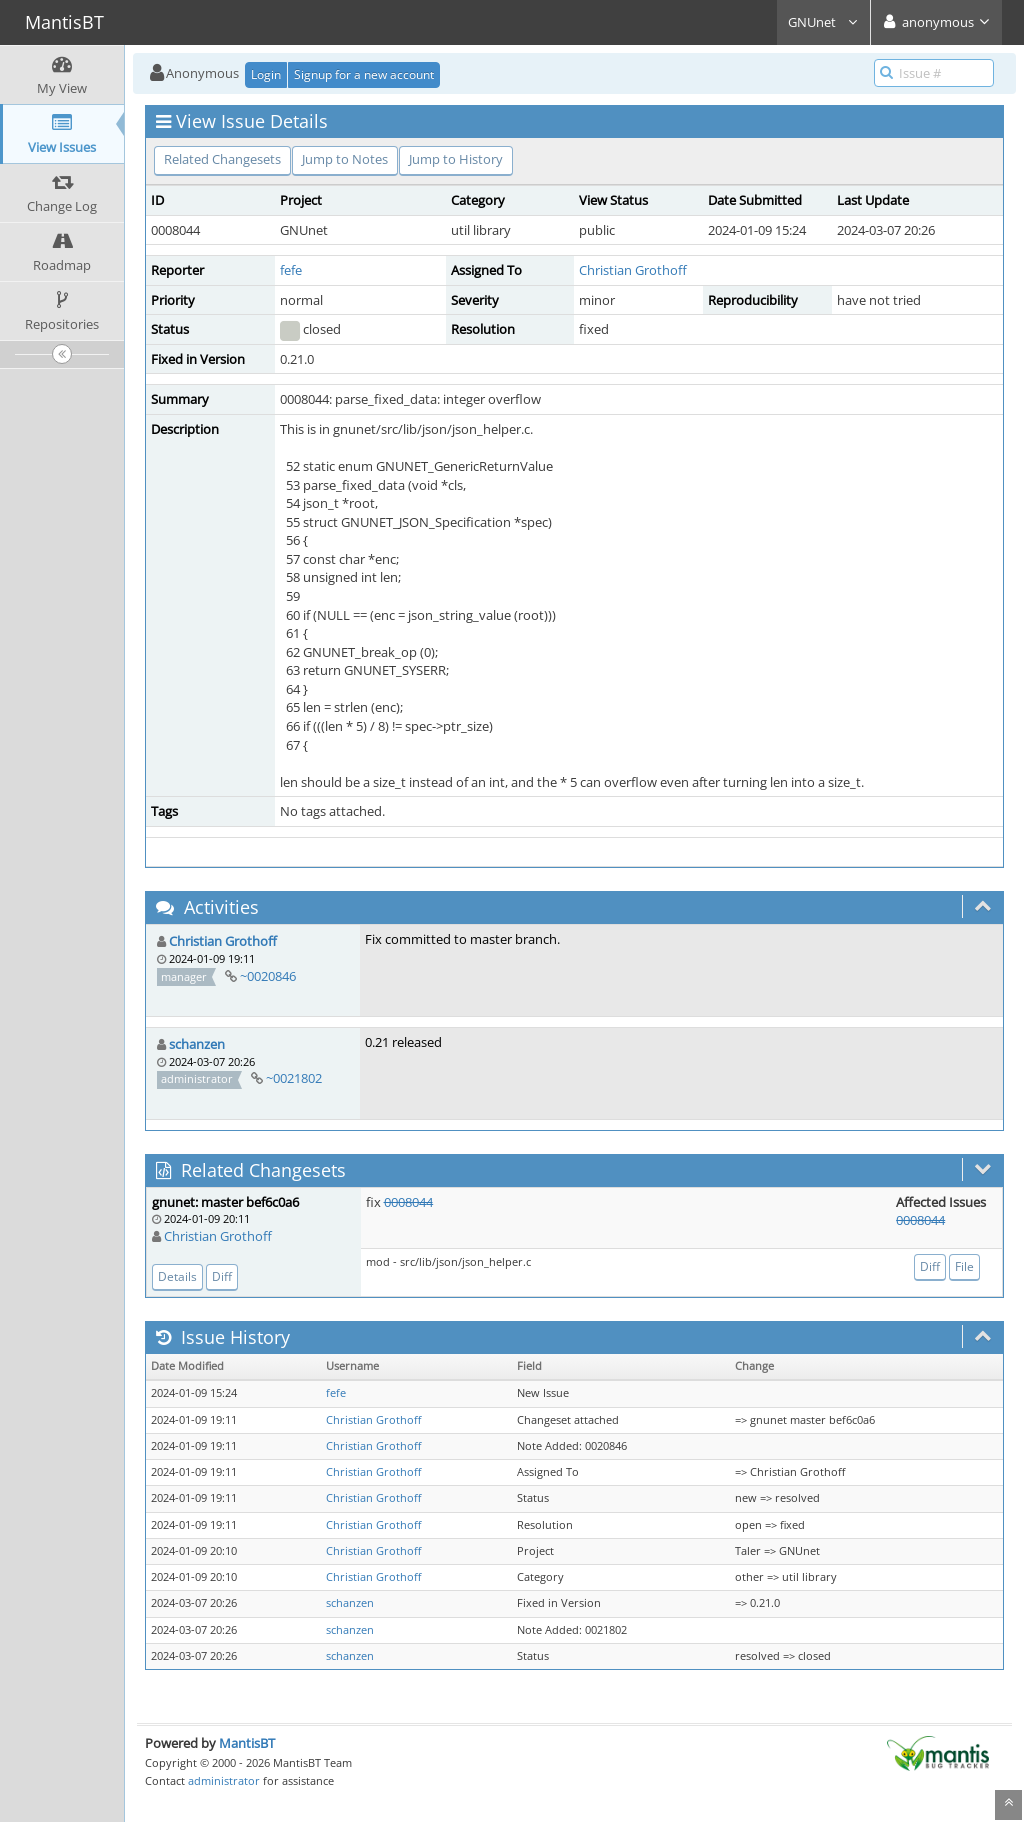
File (964, 1266)
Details (177, 1276)
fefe (291, 270)
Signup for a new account (364, 74)
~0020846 (268, 976)
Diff (222, 1276)
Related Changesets (222, 159)
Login (266, 74)
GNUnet (823, 22)
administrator (224, 1780)
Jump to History (456, 159)
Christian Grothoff (633, 270)
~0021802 (294, 1078)
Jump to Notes (345, 159)
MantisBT (247, 1743)
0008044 (408, 1202)
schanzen (197, 1044)
